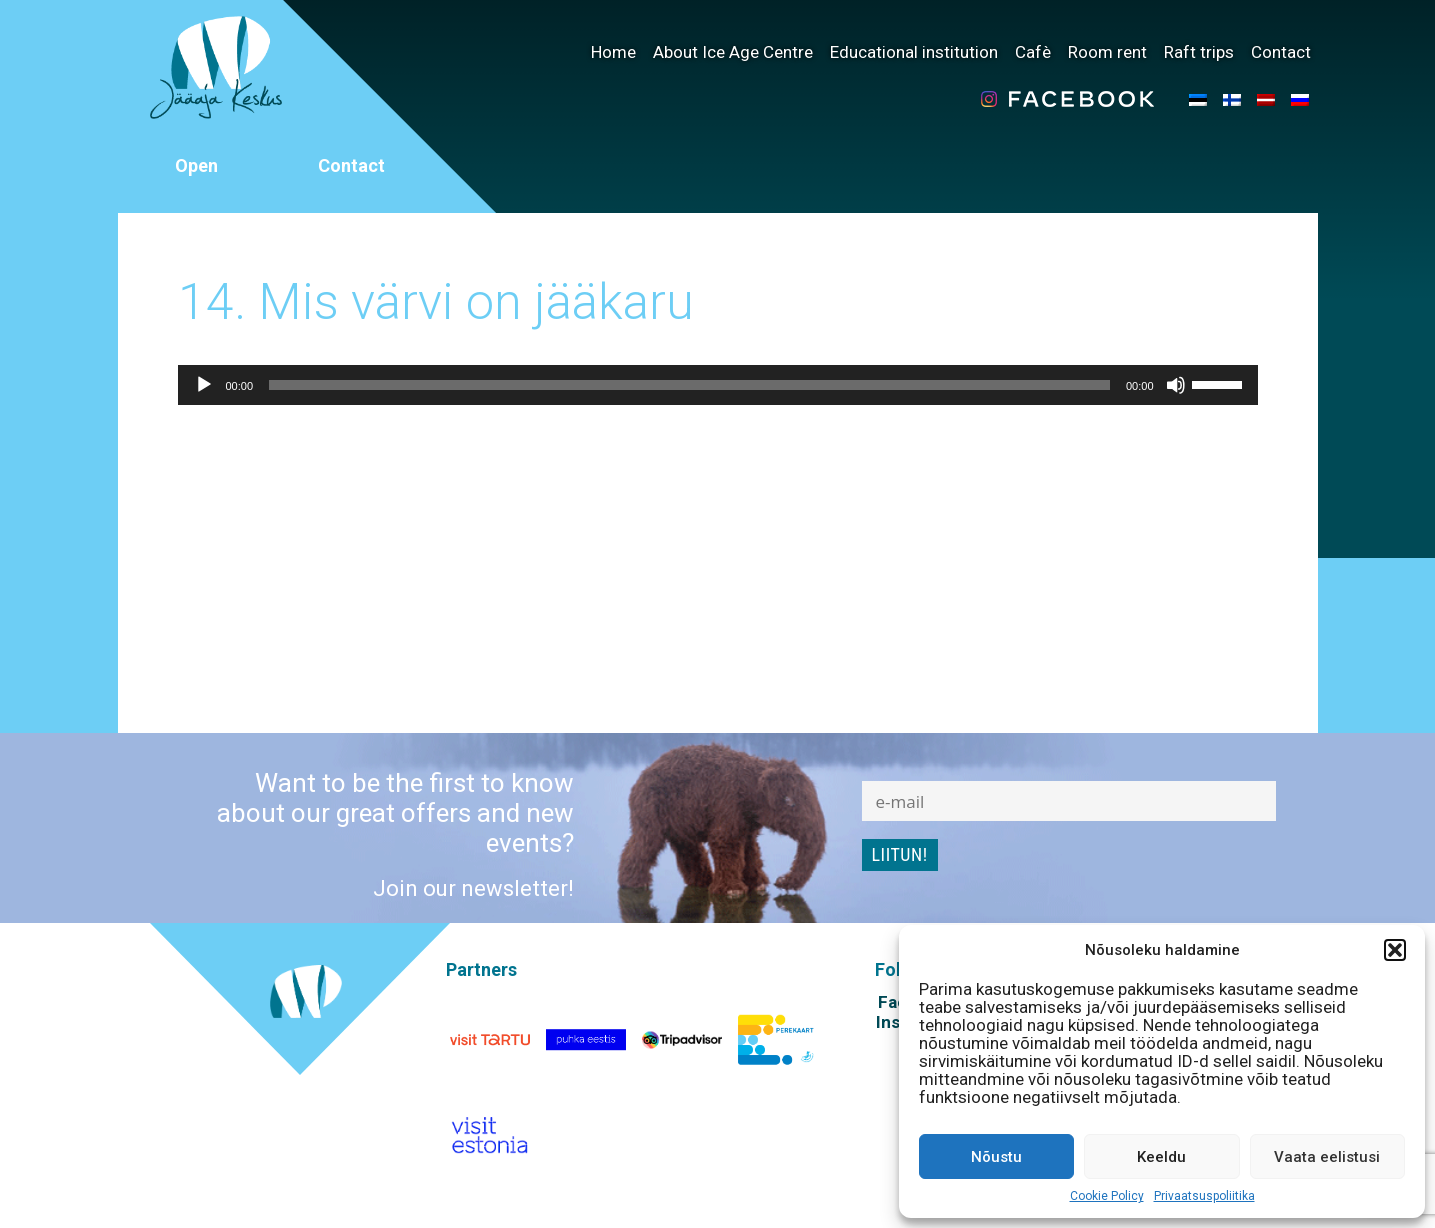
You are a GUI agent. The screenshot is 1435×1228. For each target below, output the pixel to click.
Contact (1281, 52)
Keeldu (1161, 1157)
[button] (1395, 950)
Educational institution (914, 52)
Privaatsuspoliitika (1204, 1196)
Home (613, 52)
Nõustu (996, 1157)
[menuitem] (1198, 99)
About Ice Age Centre (733, 52)
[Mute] (1176, 385)
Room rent (1107, 52)
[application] (718, 385)
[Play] (204, 385)
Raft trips (1199, 52)
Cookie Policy (1107, 1196)
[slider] (689, 385)
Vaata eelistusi (1327, 1157)
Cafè (1033, 52)
